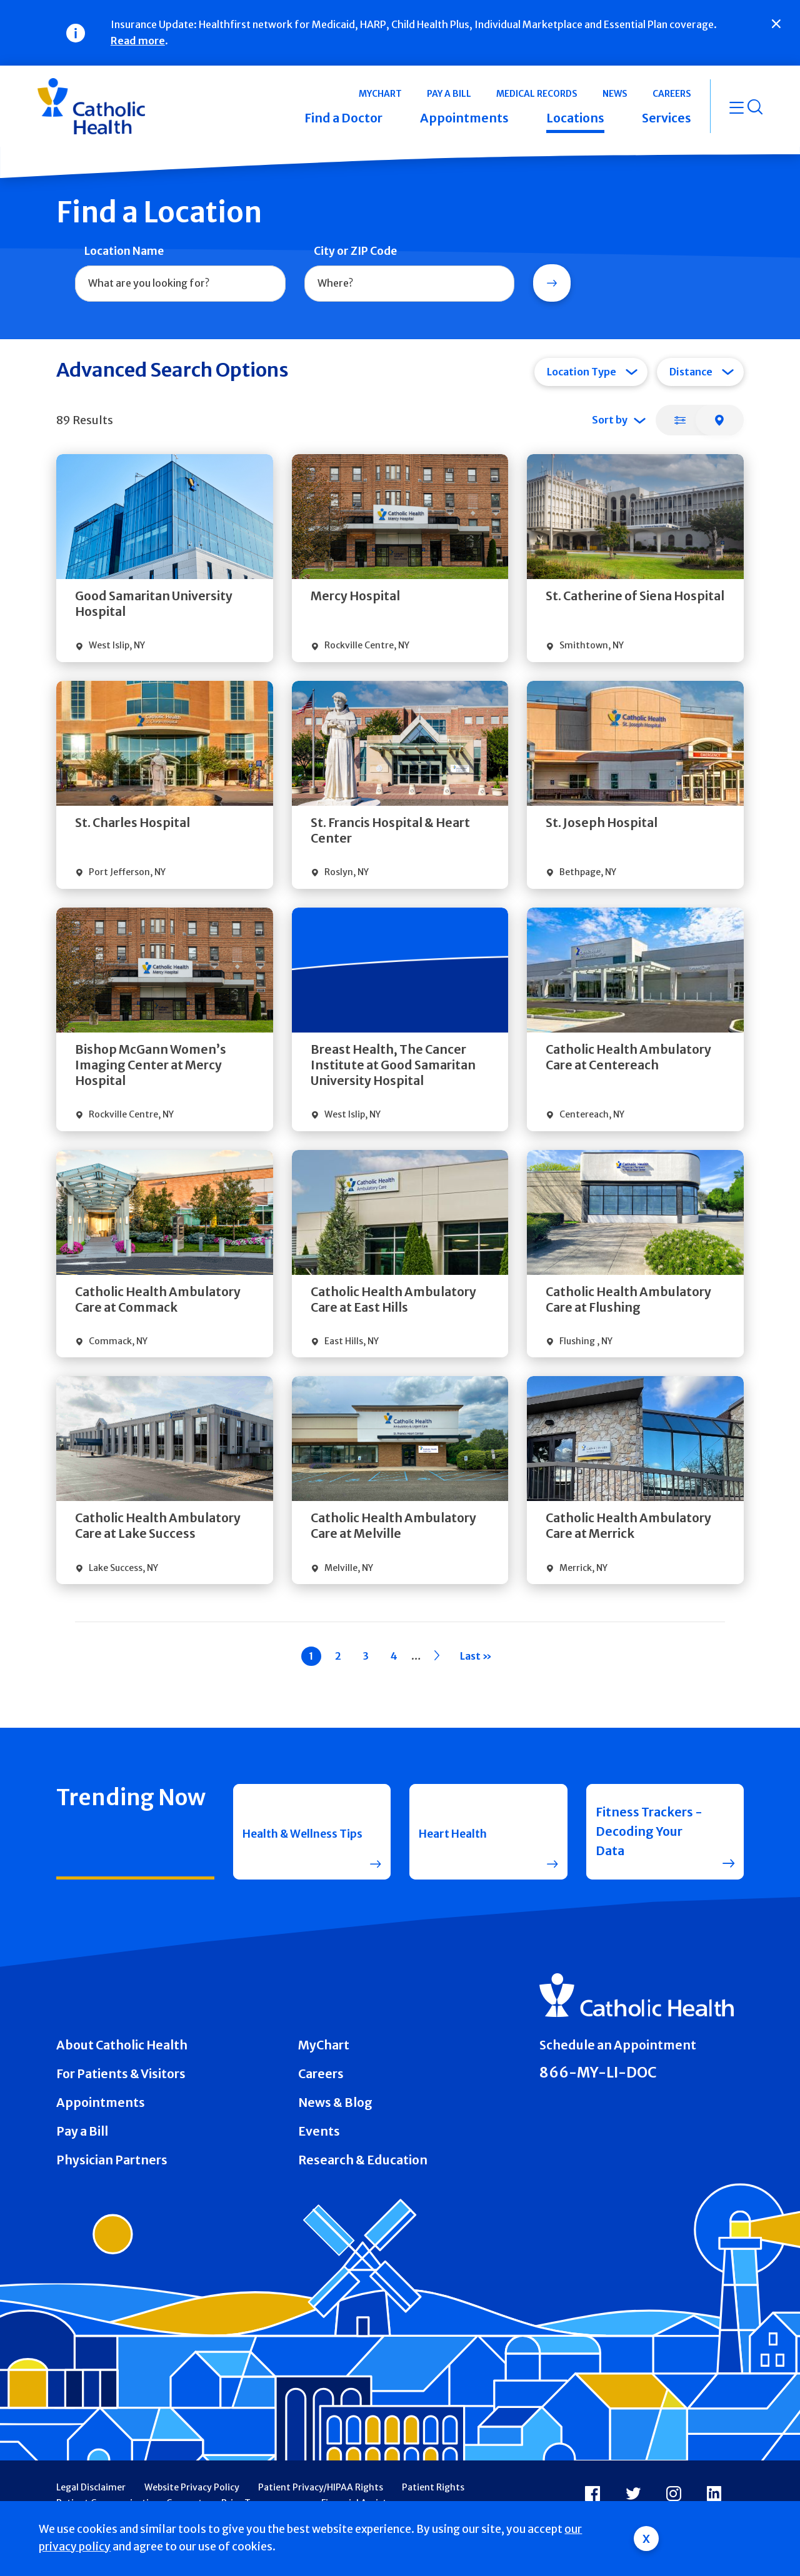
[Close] (776, 24)
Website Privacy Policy (191, 2487)
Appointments (100, 2102)
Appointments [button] (464, 118)
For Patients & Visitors (121, 2073)
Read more (138, 40)
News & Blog (335, 2102)
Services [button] (666, 118)
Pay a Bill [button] (449, 93)
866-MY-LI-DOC (598, 2072)
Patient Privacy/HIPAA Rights (320, 2487)
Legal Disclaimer (91, 2487)
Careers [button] (671, 93)
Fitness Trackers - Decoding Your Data (649, 1831)
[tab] (680, 419)
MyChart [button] (380, 93)
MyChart (323, 2045)
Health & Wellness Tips (296, 1831)
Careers (321, 2073)
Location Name (124, 251)
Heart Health (457, 1831)
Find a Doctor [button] (343, 118)
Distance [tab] (690, 371)
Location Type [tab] (581, 371)
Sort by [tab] (610, 420)
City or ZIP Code (355, 251)
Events (319, 2131)
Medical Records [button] (537, 93)
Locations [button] (575, 118)
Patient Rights (433, 2487)
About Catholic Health (122, 2045)
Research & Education (363, 2159)
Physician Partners (112, 2159)
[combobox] (180, 283)
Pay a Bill (82, 2131)
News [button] (615, 93)
